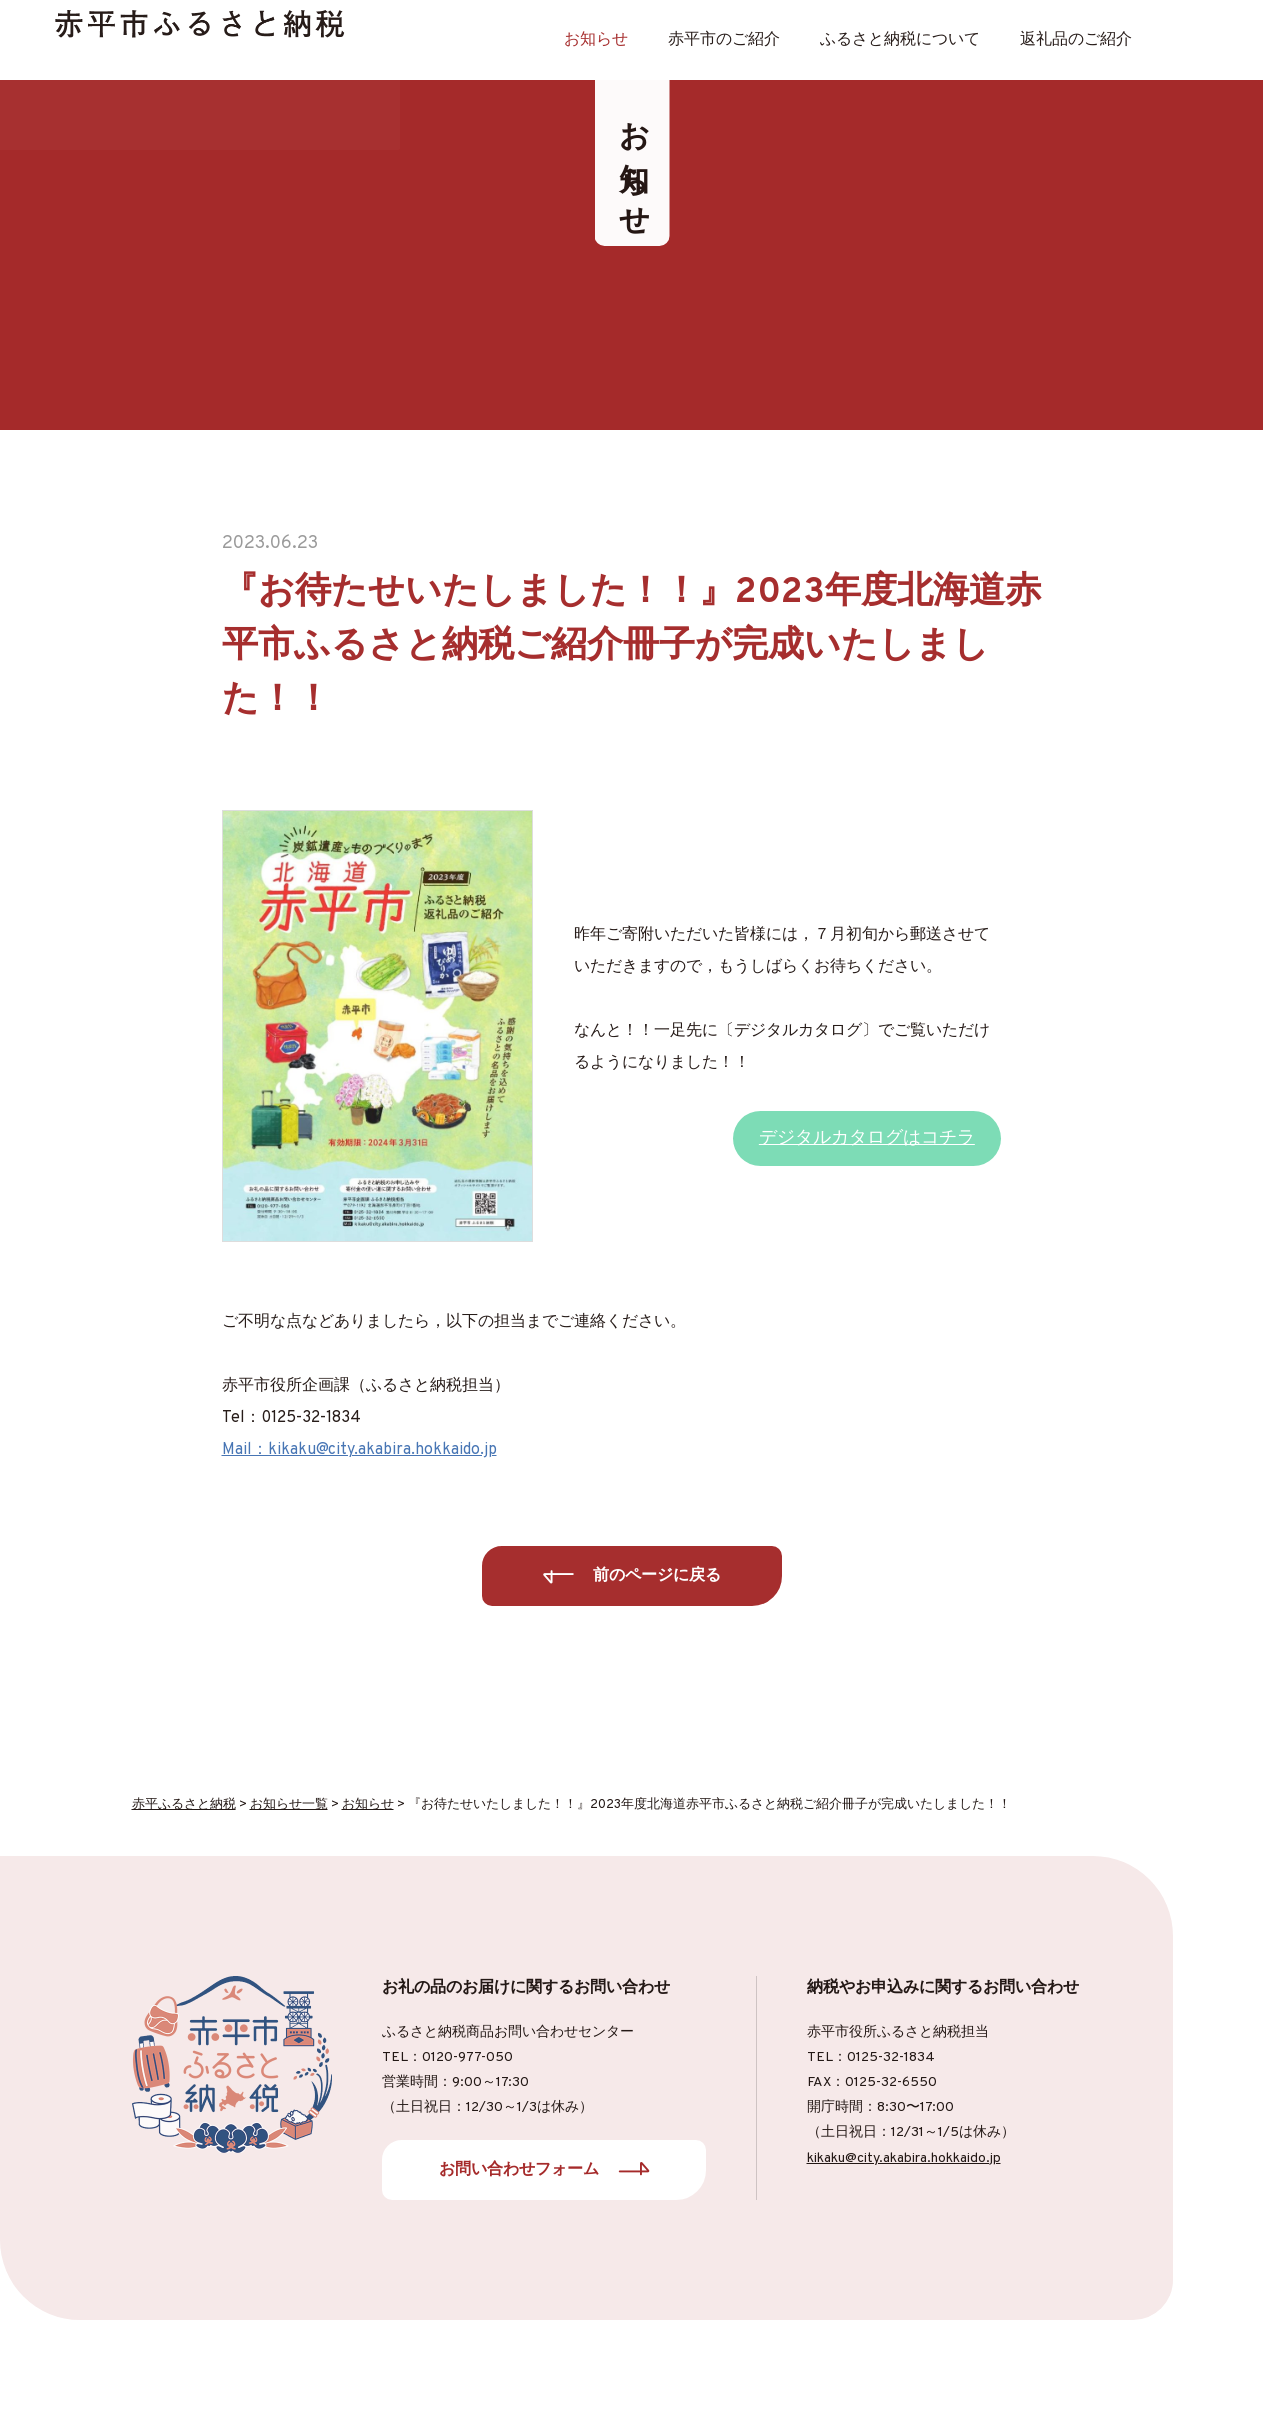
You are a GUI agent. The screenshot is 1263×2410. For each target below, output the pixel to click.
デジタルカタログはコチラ (867, 1138)
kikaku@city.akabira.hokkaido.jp (904, 2158)
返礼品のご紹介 (1076, 40)
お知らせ (596, 40)
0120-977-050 (467, 2057)
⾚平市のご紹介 (724, 40)
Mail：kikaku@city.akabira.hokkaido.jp (359, 1450)
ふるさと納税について (900, 40)
